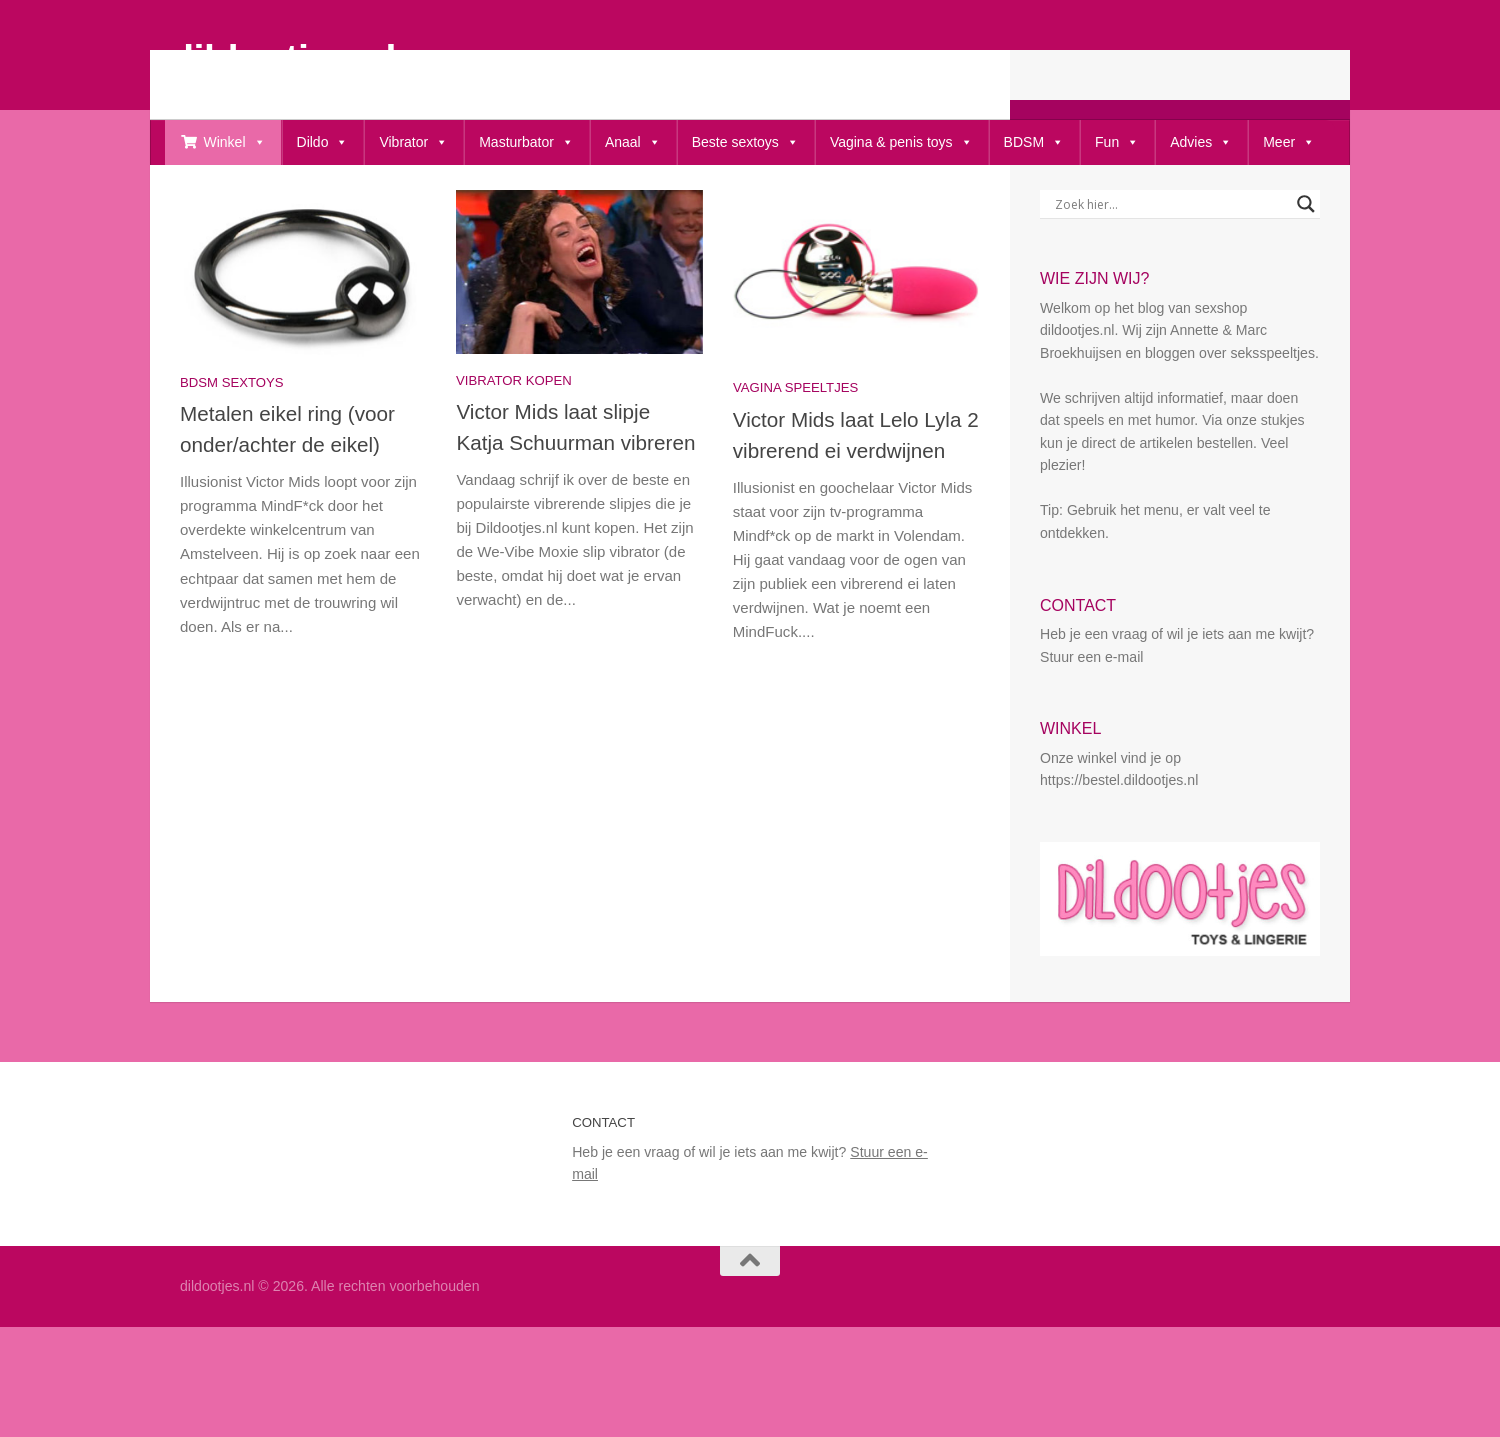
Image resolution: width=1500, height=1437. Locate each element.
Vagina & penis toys (901, 142)
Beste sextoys (745, 142)
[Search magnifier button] (1306, 269)
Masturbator (526, 142)
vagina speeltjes (795, 452)
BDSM (1034, 142)
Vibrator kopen (514, 445)
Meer (1289, 142)
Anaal (633, 142)
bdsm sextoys (232, 447)
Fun (1117, 142)
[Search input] (1171, 269)
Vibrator (413, 142)
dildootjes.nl (283, 58)
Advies (1201, 142)
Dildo (323, 142)
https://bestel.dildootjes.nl (1119, 845)
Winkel (235, 142)
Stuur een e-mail (1091, 722)
